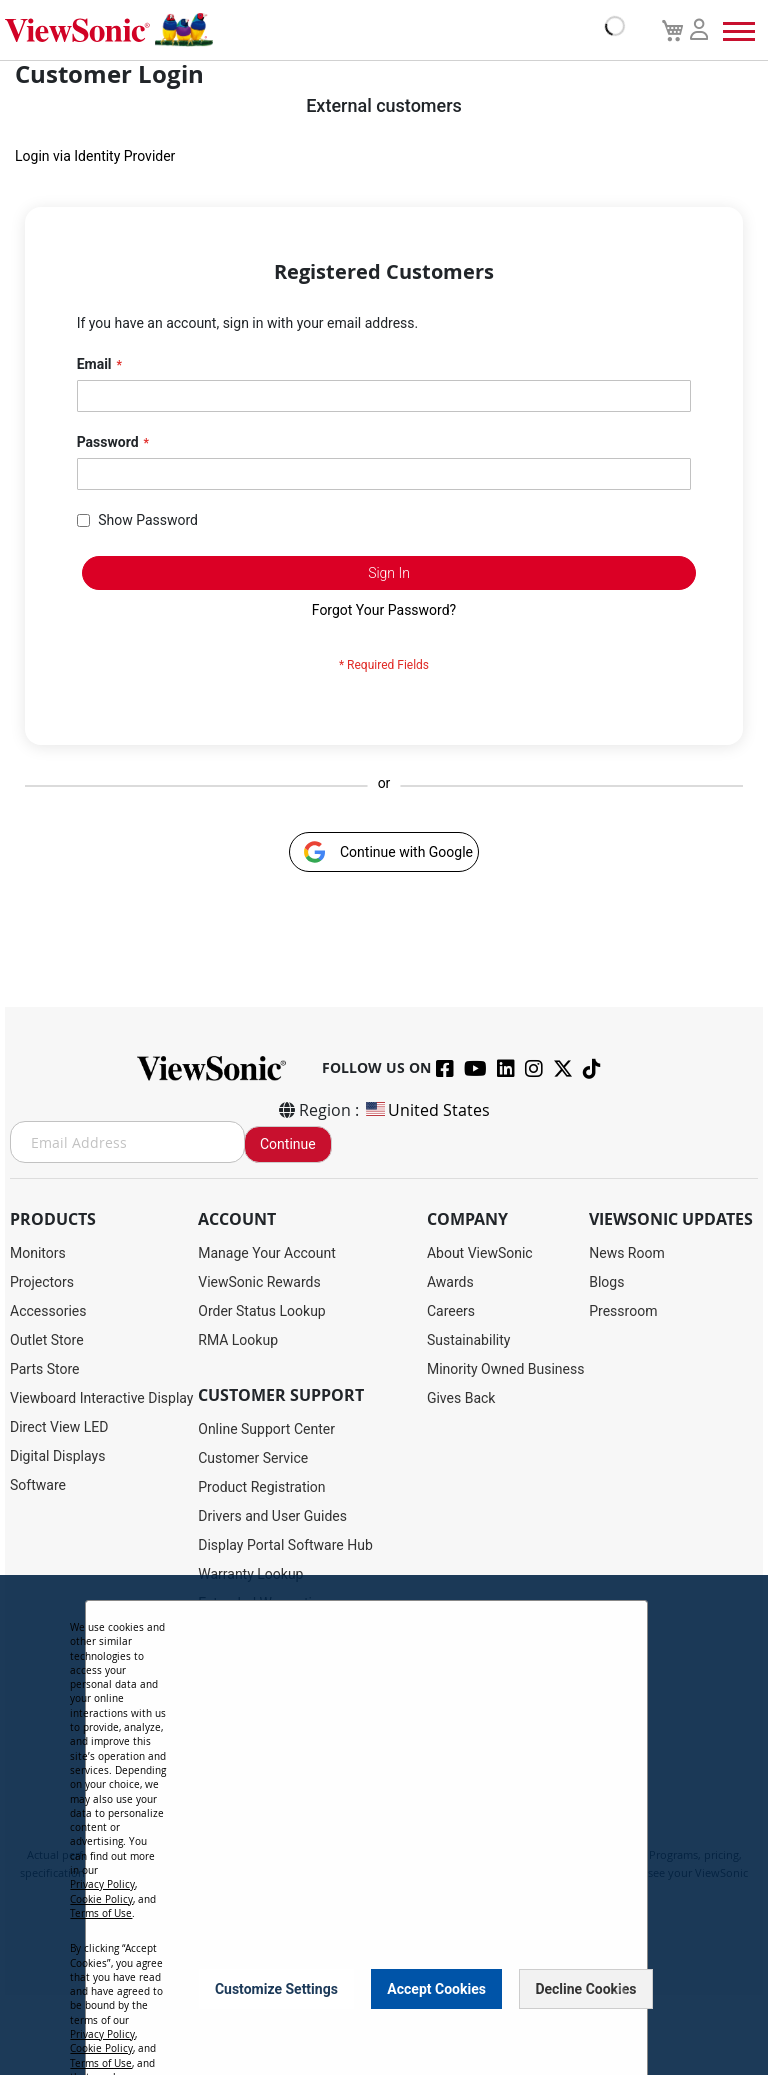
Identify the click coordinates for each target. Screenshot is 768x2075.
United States (426, 1110)
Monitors (38, 1253)
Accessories (48, 1311)
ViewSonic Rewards (259, 1282)
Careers (451, 1311)
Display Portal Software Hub (285, 1545)
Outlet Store (47, 1340)
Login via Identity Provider (95, 156)
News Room (627, 1253)
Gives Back (461, 1398)
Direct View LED (59, 1427)
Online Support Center (266, 1429)
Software (38, 1485)
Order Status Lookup (261, 1311)
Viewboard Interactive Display (101, 1398)
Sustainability (468, 1340)
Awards (450, 1282)
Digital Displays (57, 1456)
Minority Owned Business (506, 1369)
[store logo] (310, 30)
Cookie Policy (101, 1899)
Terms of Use (101, 1913)
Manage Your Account (267, 1253)
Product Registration (261, 1487)
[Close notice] (621, 1988)
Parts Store (45, 1369)
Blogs (606, 1282)
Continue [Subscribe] (288, 1144)
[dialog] (384, 1825)
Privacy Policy (102, 1884)
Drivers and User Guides (272, 1516)
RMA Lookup (238, 1340)
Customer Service (253, 1458)
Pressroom (623, 1311)
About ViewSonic (480, 1253)
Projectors (42, 1282)
